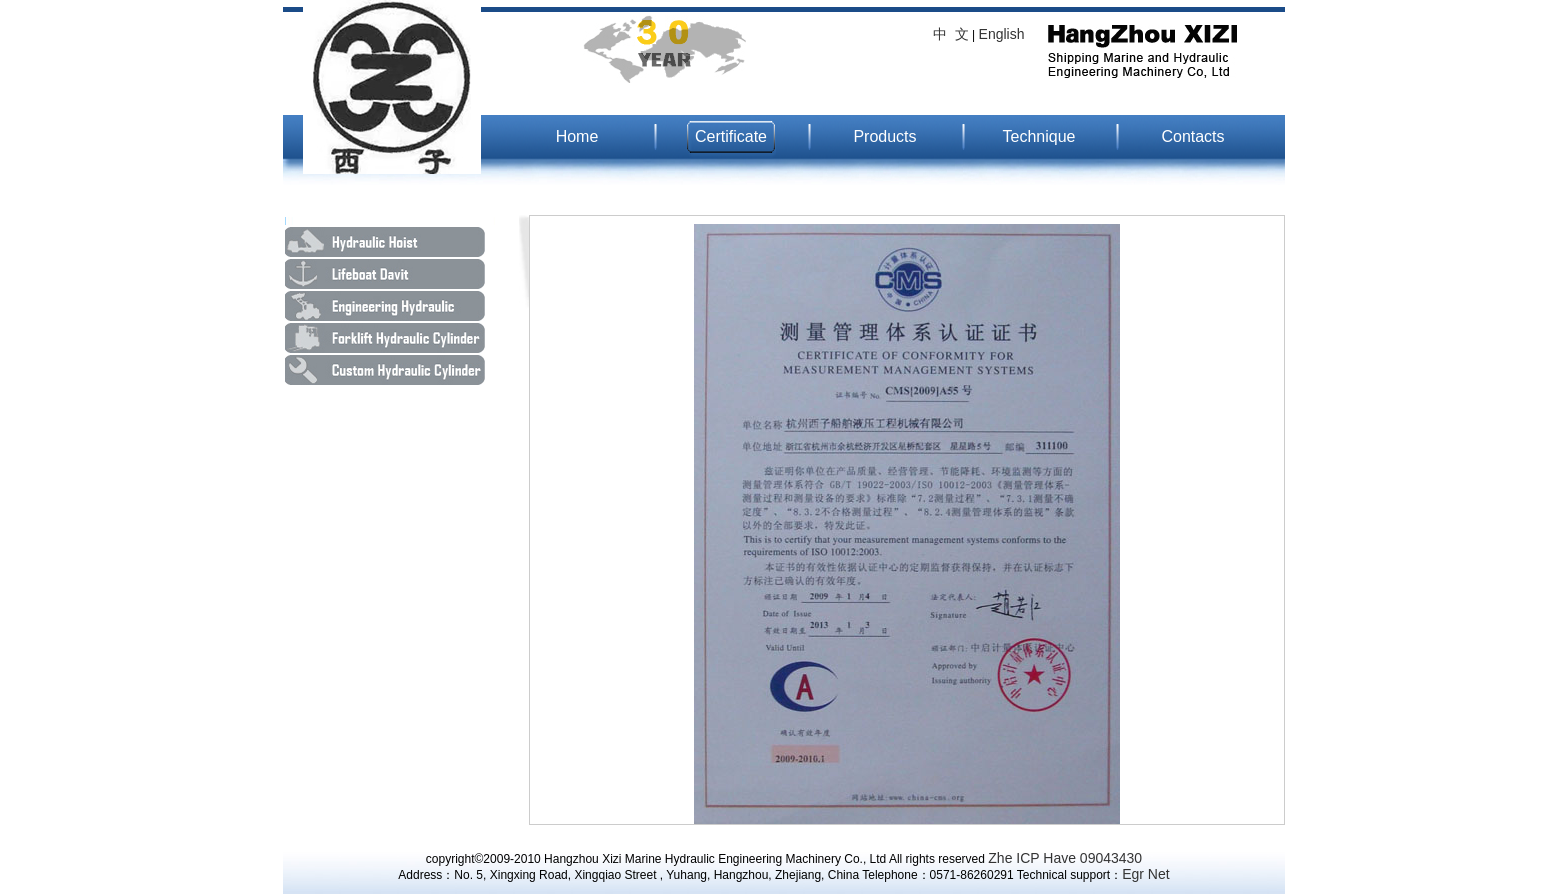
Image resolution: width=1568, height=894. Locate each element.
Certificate (731, 136)
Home (577, 136)
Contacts (1192, 136)
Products (884, 136)
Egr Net (1145, 874)
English (1002, 34)
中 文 (951, 34)
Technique (1039, 136)
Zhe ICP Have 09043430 (1065, 858)
